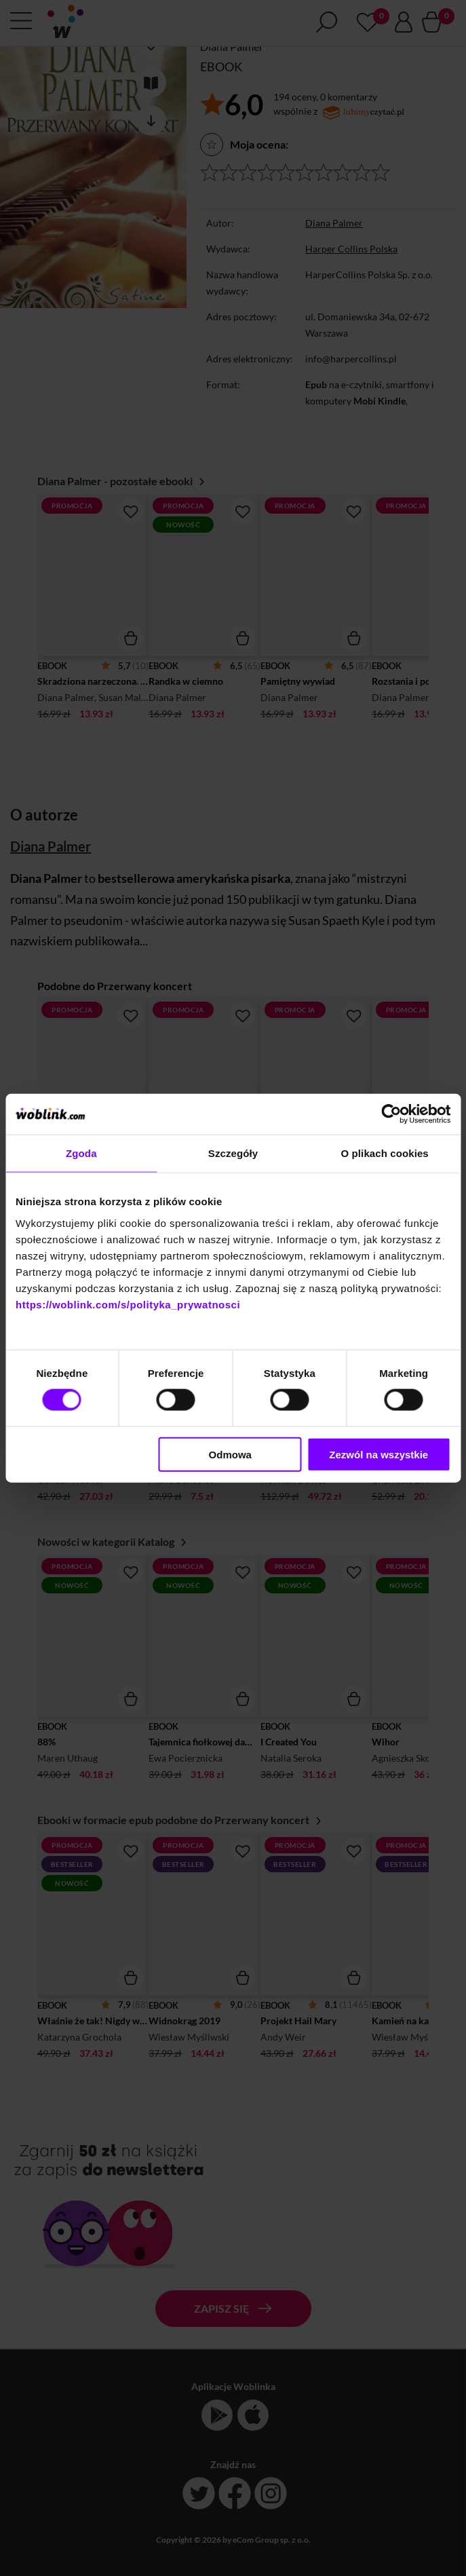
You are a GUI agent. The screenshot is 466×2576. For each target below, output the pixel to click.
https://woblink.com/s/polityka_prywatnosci (128, 1304)
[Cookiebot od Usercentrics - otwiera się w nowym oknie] (391, 1114)
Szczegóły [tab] (233, 1153)
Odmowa (230, 1454)
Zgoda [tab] (81, 1153)
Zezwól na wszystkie (378, 1454)
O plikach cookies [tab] (385, 1153)
